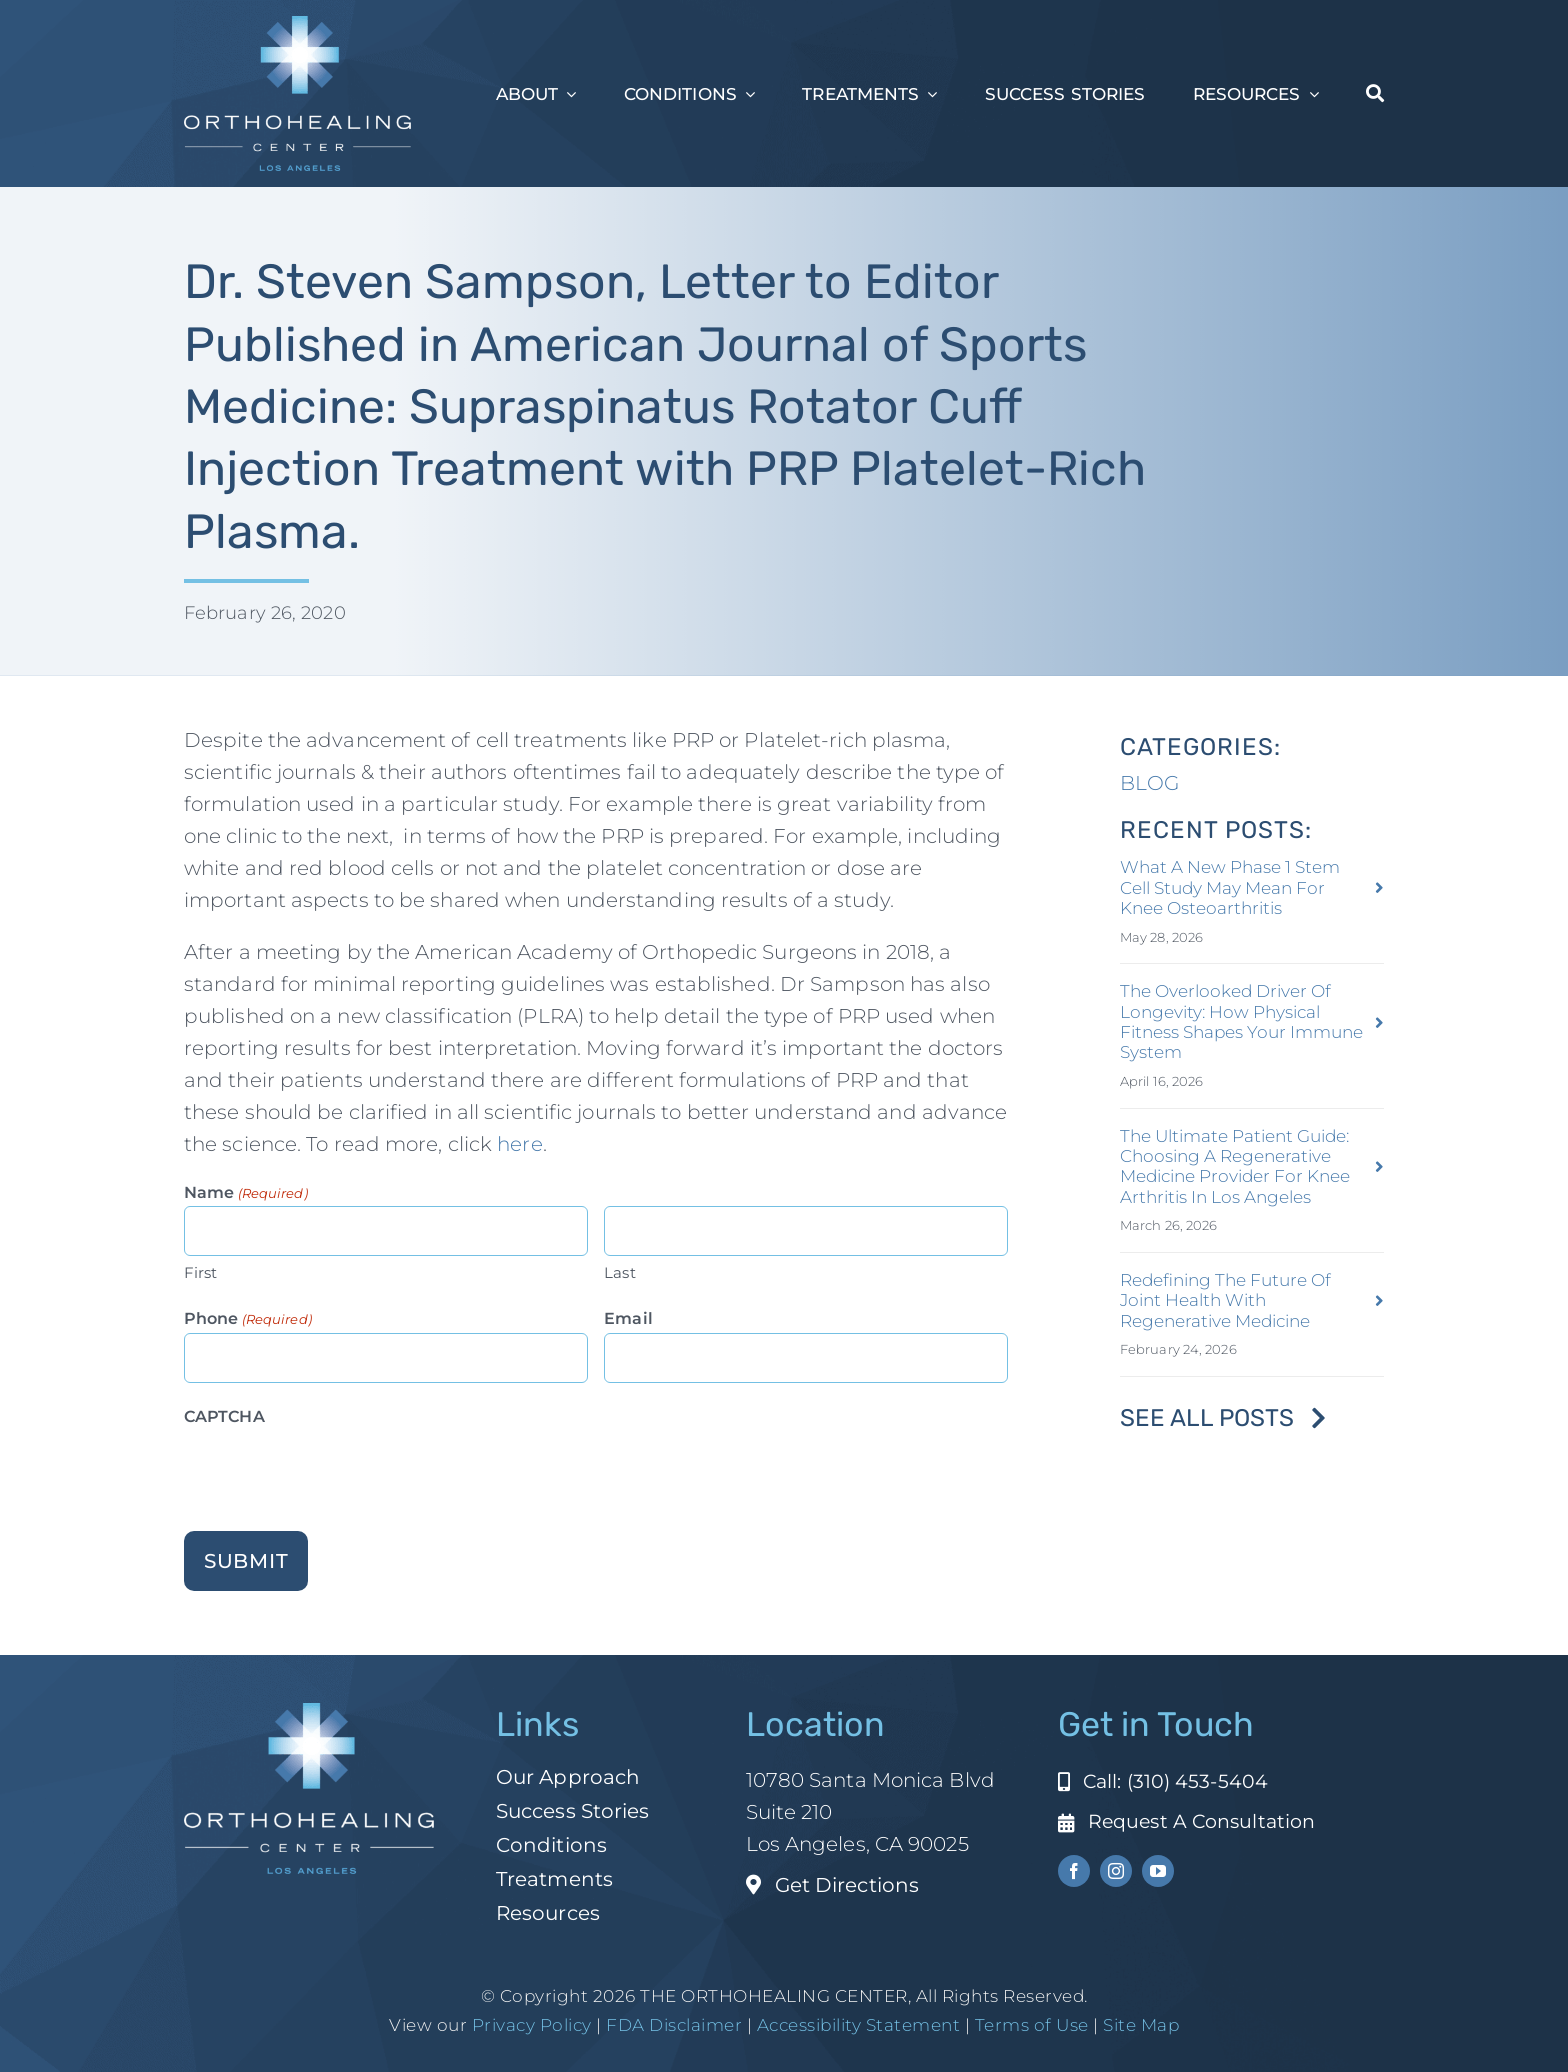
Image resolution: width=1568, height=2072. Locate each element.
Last (619, 1272)
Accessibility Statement (859, 2025)
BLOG (1149, 783)
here (519, 1144)
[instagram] (1116, 1871)
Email (628, 1318)
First (201, 1272)
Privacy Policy (532, 2025)
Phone (248, 1319)
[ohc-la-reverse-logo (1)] (297, 26)
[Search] (1375, 94)
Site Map (1141, 2025)
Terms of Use (1032, 2025)
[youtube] (1158, 1871)
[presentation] (336, 1470)
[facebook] (1074, 1871)
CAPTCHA (224, 1416)
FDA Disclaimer (672, 2025)
